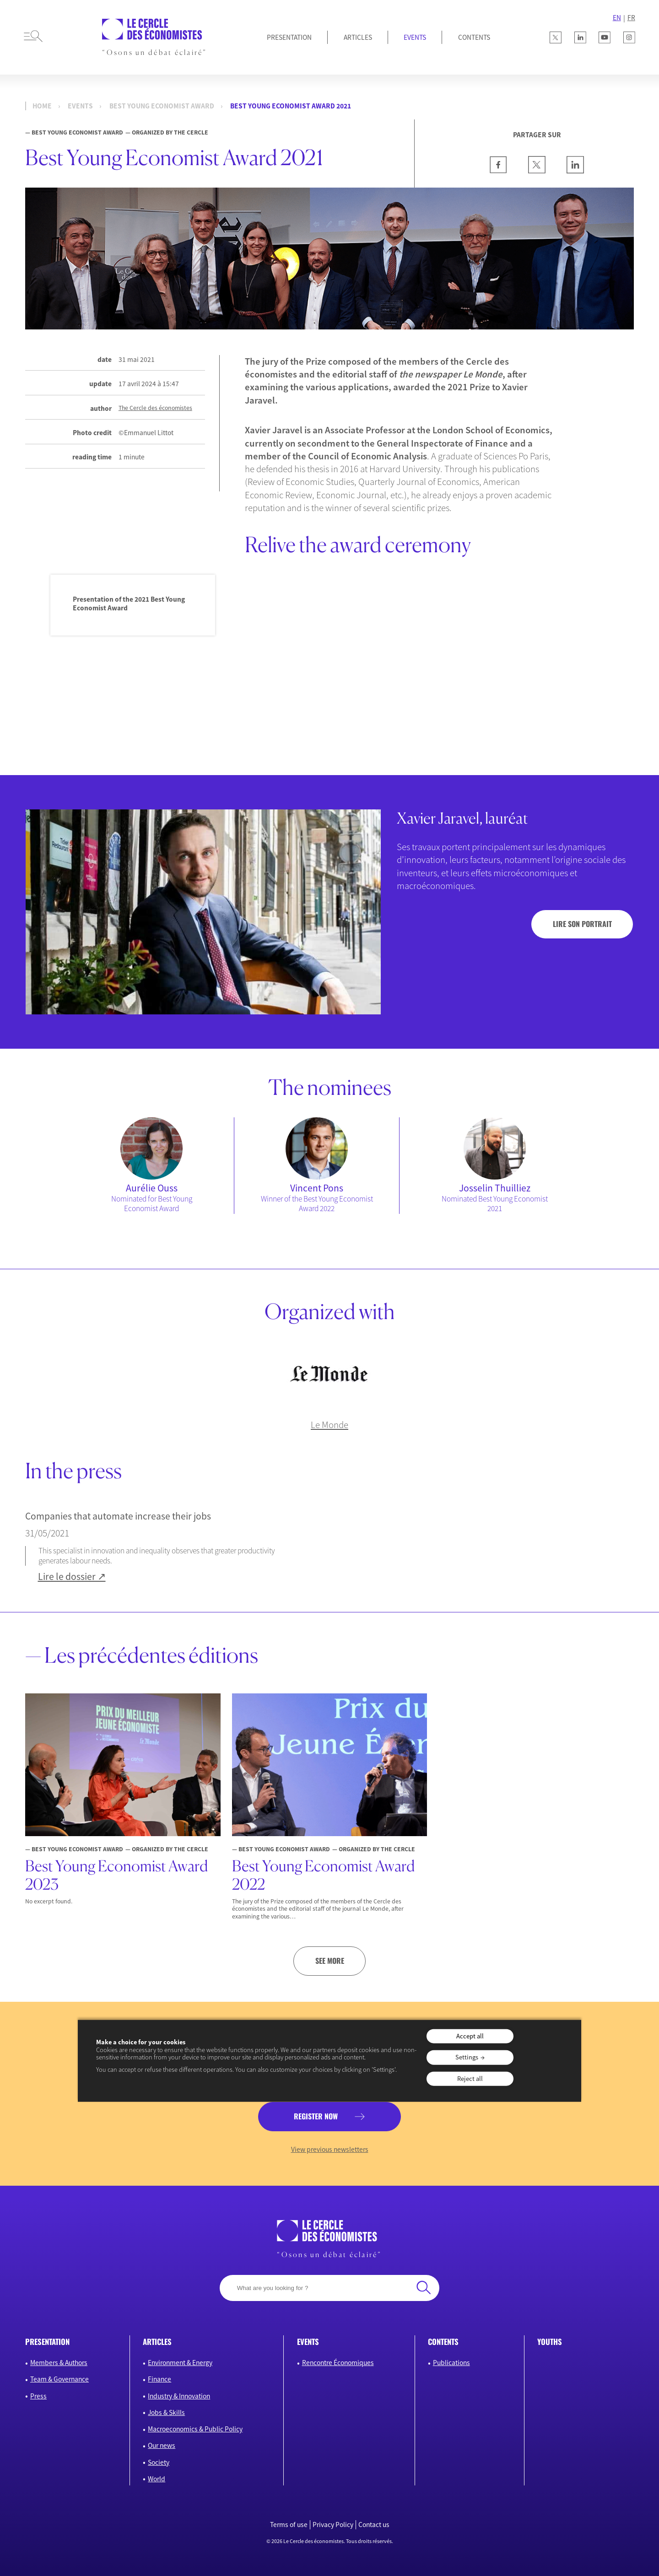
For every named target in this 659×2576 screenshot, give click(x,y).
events (80, 106)
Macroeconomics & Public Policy (195, 2429)
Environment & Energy (180, 2362)
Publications (451, 2362)
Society (158, 2462)
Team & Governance (59, 2379)
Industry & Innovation (179, 2396)
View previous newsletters (329, 2149)
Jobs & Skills (166, 2412)
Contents (474, 37)
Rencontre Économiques (338, 2362)
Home (42, 106)
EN (617, 17)
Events (415, 37)
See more (329, 1960)
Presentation (289, 37)
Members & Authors (58, 2362)
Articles (358, 37)
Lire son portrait (582, 923)
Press (38, 2396)
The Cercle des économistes (155, 408)
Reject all (470, 2078)
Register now (316, 2116)
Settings (466, 2057)
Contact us (373, 2524)
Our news (161, 2445)
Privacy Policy (333, 2524)
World (156, 2478)
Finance (159, 2379)
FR (631, 17)
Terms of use (289, 2524)
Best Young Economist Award (161, 106)
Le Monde (329, 1425)
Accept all (470, 2036)
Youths (549, 2341)
